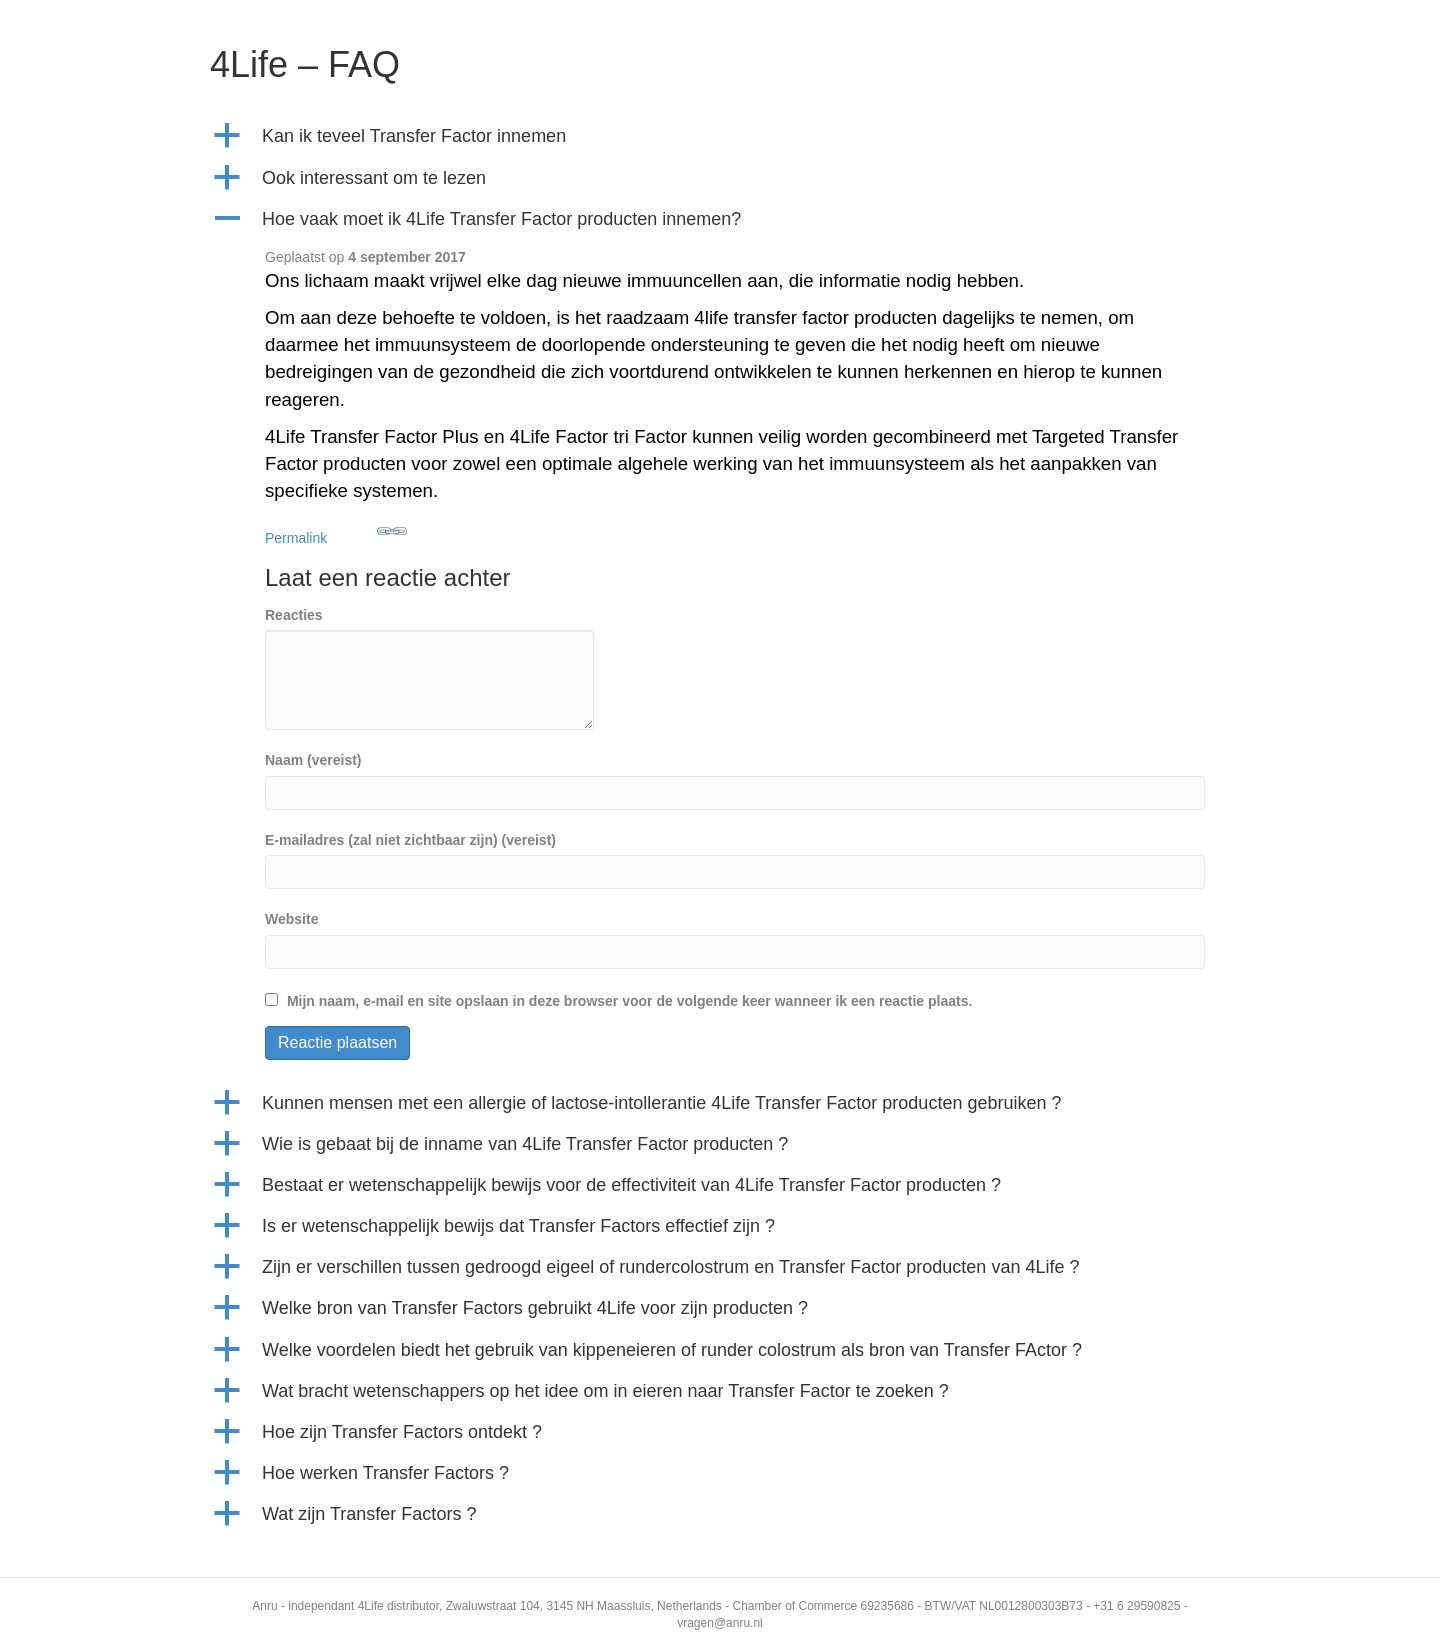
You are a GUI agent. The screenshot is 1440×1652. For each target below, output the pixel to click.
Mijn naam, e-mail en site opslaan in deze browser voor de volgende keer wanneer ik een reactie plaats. (629, 1001)
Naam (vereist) (313, 760)
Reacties (294, 615)
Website (291, 919)
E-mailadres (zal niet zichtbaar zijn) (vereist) (410, 840)
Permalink (336, 531)
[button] (720, 136)
